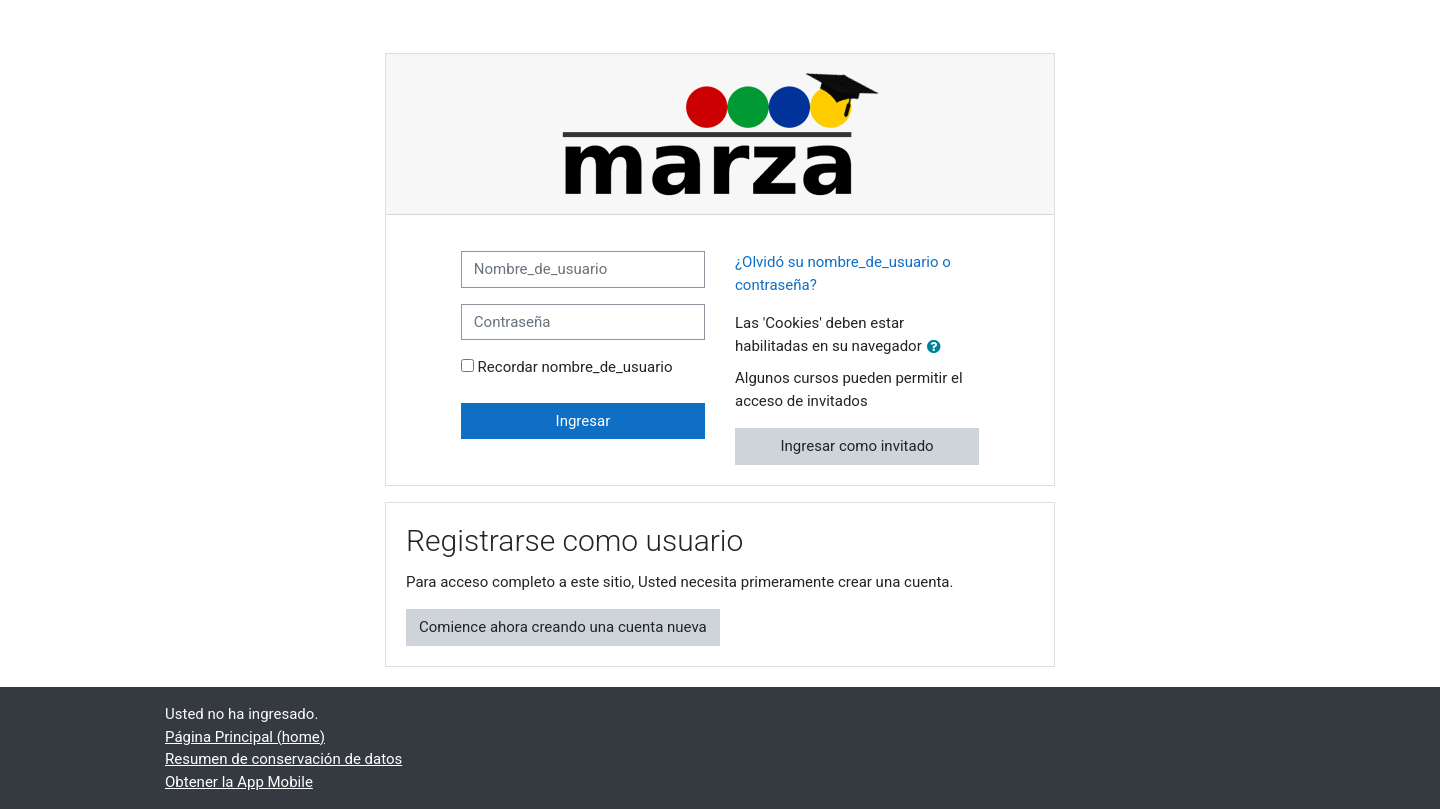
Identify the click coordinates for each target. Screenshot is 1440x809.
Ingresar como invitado (857, 446)
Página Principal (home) (245, 737)
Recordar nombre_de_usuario (575, 367)
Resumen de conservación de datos (283, 759)
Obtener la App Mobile (239, 782)
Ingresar (583, 421)
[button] (938, 347)
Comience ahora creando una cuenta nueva (563, 627)
